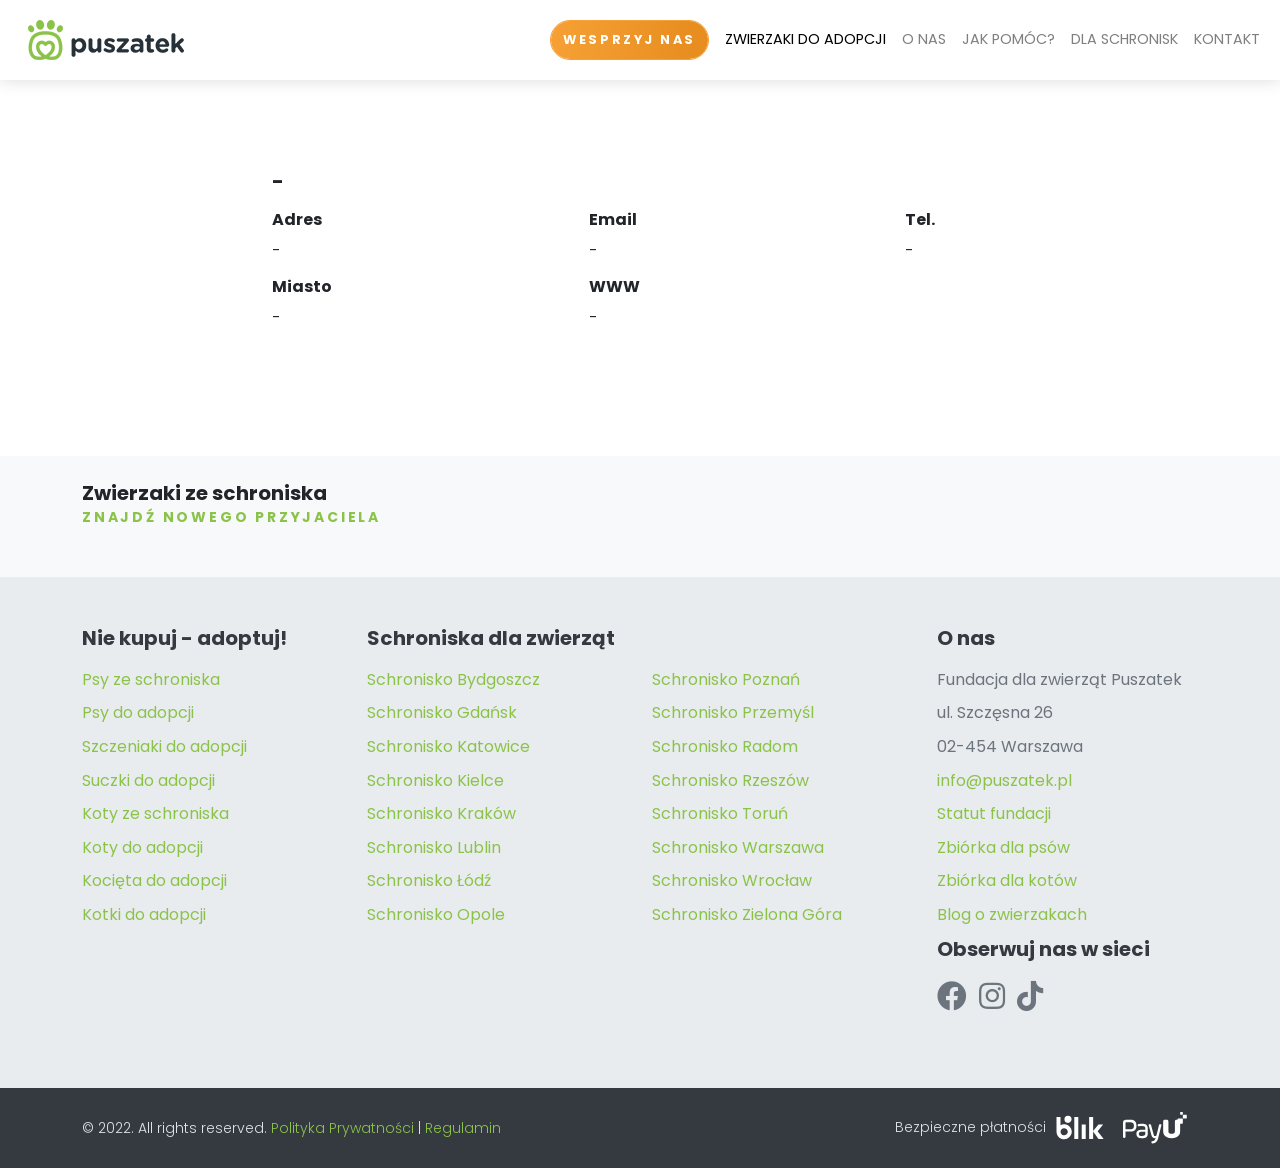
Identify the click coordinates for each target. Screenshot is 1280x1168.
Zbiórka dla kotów (1007, 880)
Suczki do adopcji (148, 780)
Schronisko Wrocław (732, 880)
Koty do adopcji (142, 847)
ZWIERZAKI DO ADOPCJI (805, 39)
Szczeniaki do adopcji (164, 746)
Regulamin (463, 1128)
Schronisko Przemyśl (733, 712)
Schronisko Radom (725, 746)
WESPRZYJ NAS (629, 39)
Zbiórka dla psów (1003, 847)
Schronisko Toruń (720, 813)
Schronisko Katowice (448, 746)
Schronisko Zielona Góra (747, 914)
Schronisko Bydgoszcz (453, 679)
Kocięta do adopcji (154, 880)
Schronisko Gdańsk (442, 712)
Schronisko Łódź (429, 880)
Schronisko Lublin (434, 847)
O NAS (924, 39)
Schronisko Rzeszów (730, 780)
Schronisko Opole (436, 914)
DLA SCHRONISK (1124, 39)
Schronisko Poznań (726, 679)
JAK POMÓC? (1008, 39)
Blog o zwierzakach (1012, 914)
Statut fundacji (994, 813)
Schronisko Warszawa (738, 847)
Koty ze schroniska (155, 813)
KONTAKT (1227, 39)
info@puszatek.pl (1004, 780)
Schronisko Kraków (441, 813)
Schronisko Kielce (435, 780)
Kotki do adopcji (144, 914)
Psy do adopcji (138, 712)
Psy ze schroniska (151, 679)
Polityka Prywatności (342, 1128)
